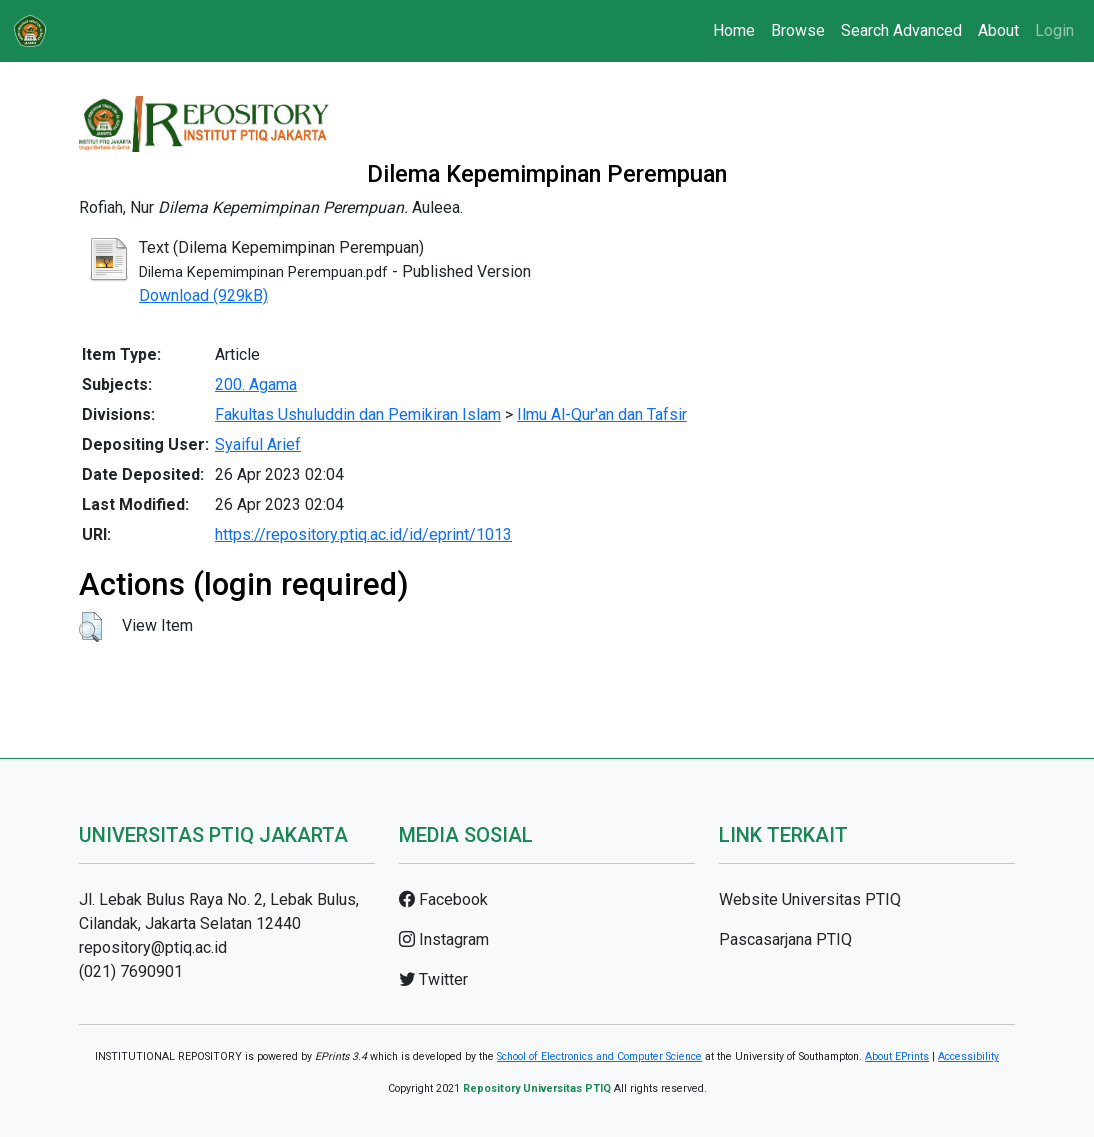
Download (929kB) (203, 295)
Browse (798, 30)
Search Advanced (901, 30)
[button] (90, 627)
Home (734, 30)
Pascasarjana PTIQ (785, 939)
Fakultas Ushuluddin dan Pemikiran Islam (358, 414)
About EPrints (897, 1056)
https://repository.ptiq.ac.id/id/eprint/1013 (363, 534)
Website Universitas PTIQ (810, 899)
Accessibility (968, 1056)
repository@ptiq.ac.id (153, 947)
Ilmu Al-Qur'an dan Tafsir (602, 414)
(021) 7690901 (131, 971)
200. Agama (256, 384)
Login (1054, 30)
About (998, 30)
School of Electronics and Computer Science (599, 1056)
